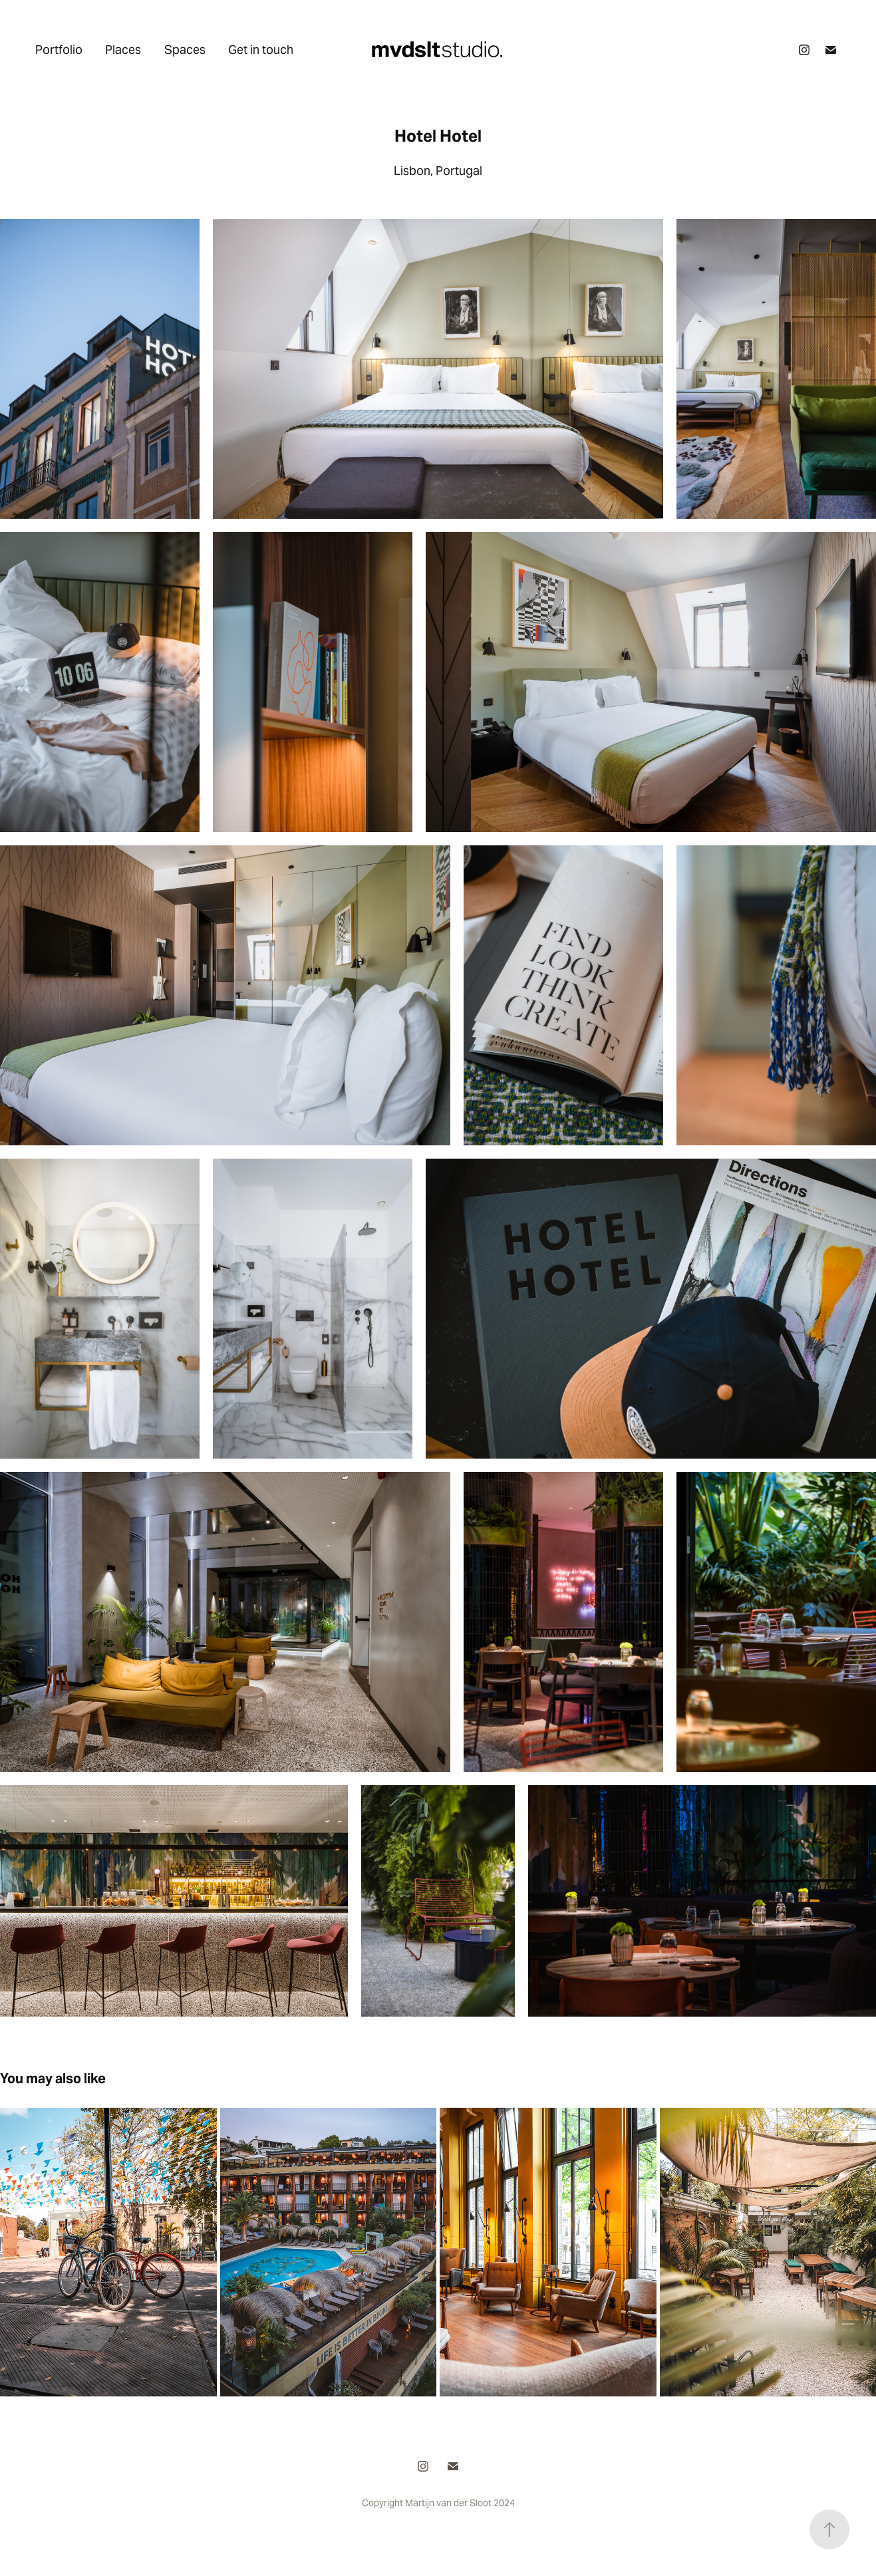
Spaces (185, 49)
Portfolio (58, 49)
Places (123, 49)
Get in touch (260, 49)
